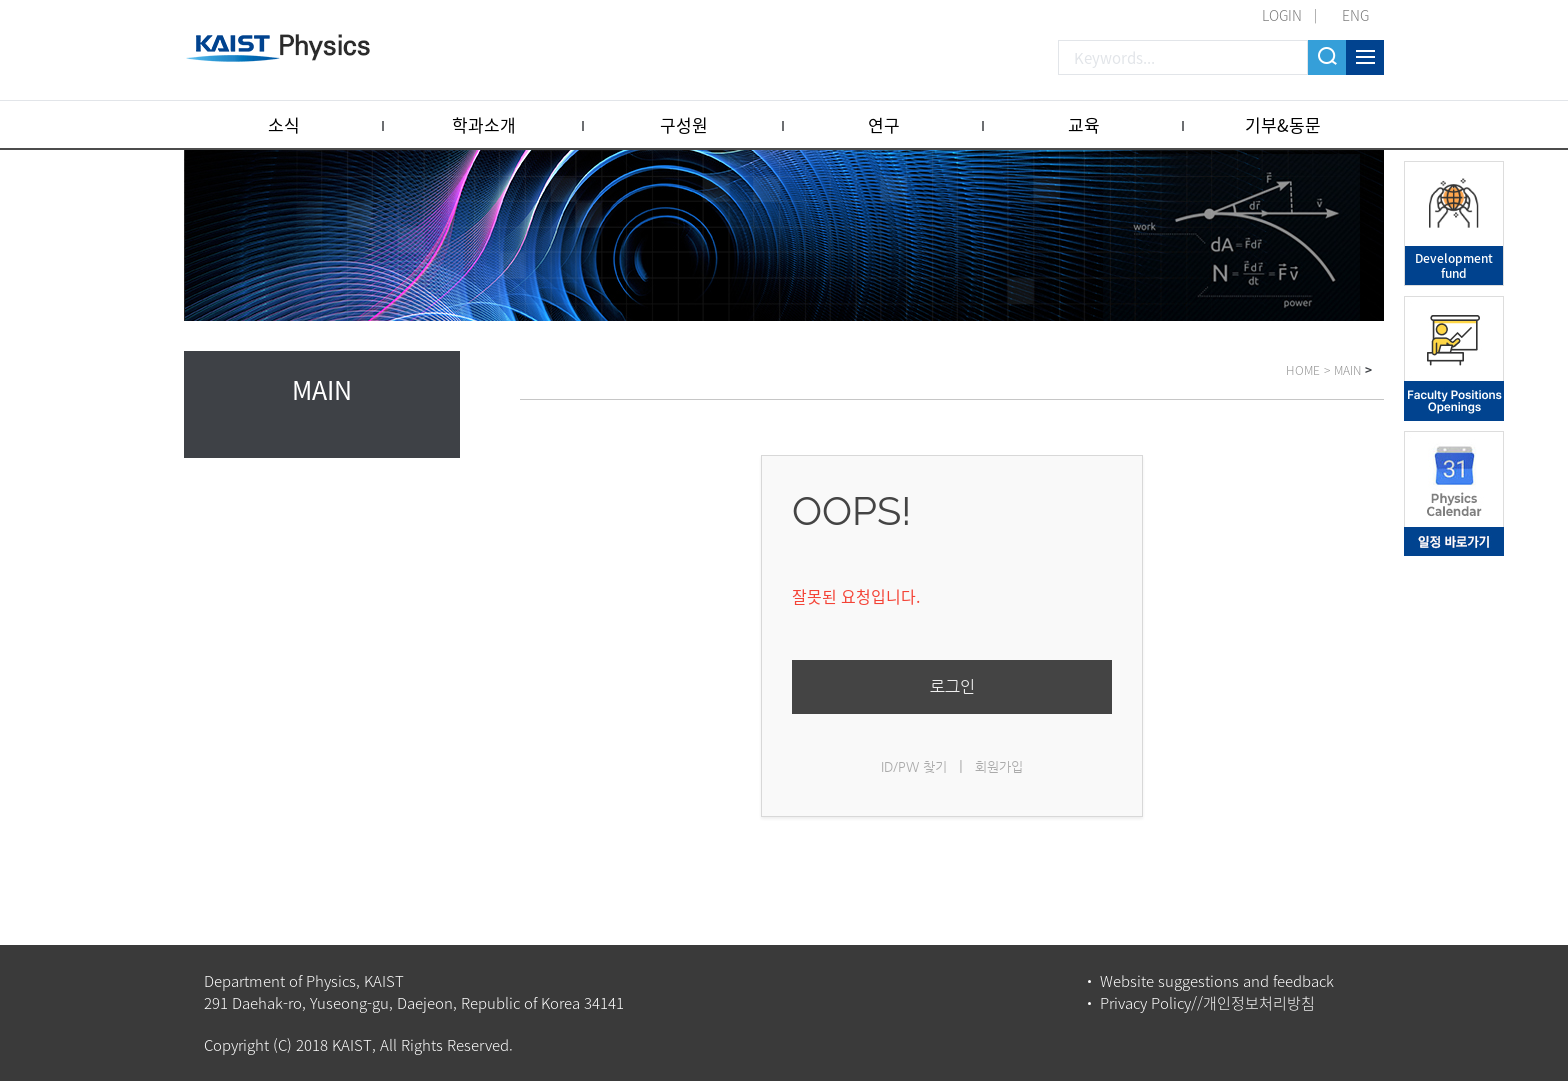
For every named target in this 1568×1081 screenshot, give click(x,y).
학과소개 (484, 124)
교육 (1084, 124)
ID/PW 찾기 (914, 766)
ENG (1355, 15)
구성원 (684, 124)
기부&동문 (1283, 124)
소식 (284, 124)
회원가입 (999, 766)
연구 (884, 124)
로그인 (952, 686)
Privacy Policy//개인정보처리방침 (1207, 1003)
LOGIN (1282, 15)
